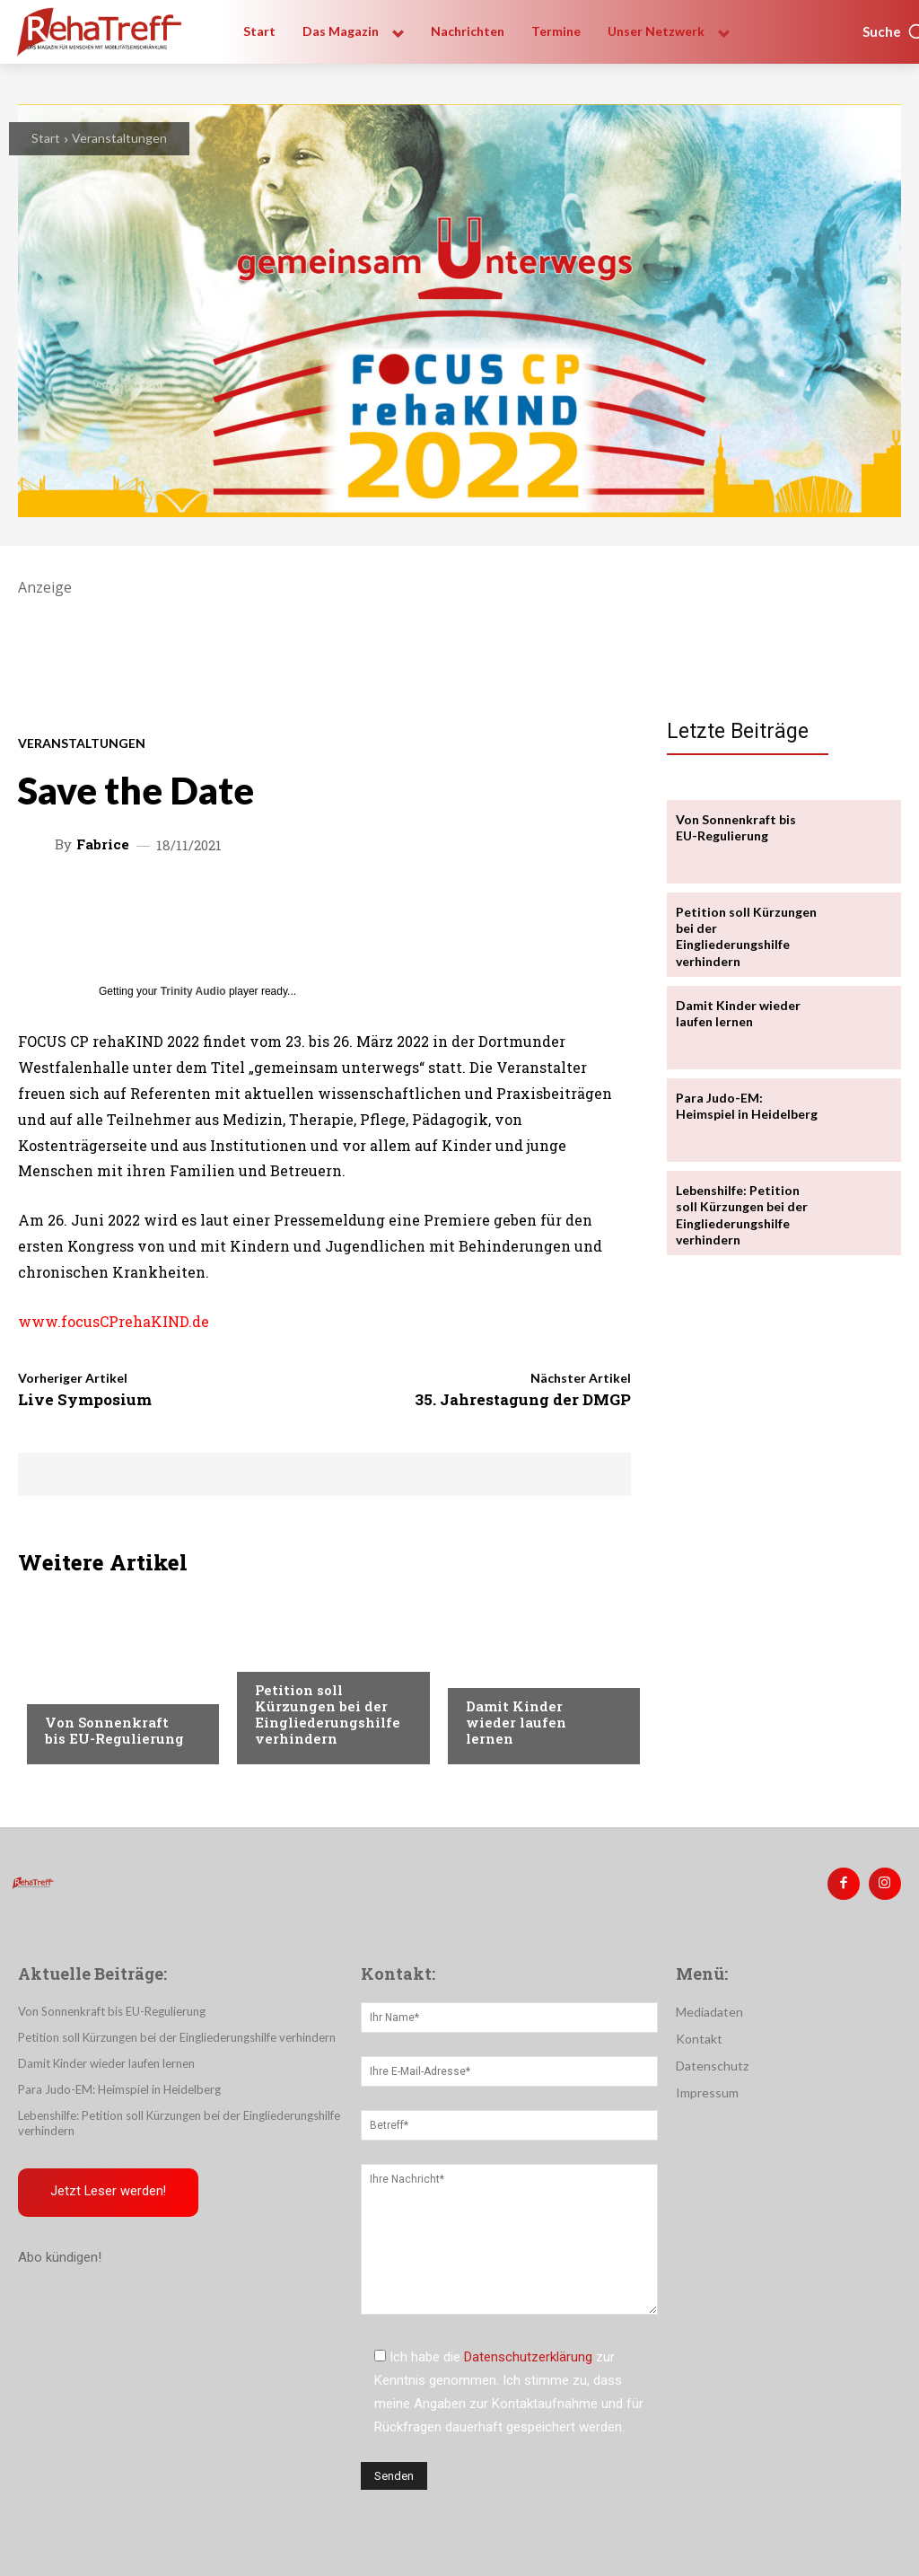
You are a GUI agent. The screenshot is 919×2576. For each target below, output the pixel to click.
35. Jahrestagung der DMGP (523, 1399)
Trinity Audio (193, 991)
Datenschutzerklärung (528, 2357)
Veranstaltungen (119, 137)
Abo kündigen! (59, 2257)
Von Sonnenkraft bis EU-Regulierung (114, 1730)
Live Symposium (85, 1399)
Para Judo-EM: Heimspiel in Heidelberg (747, 1105)
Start (45, 137)
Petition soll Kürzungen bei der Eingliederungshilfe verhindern (327, 1714)
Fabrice (102, 844)
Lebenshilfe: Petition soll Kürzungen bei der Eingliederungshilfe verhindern (742, 1214)
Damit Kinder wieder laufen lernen (516, 1722)
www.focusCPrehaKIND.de (113, 1321)
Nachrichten (296, 1655)
